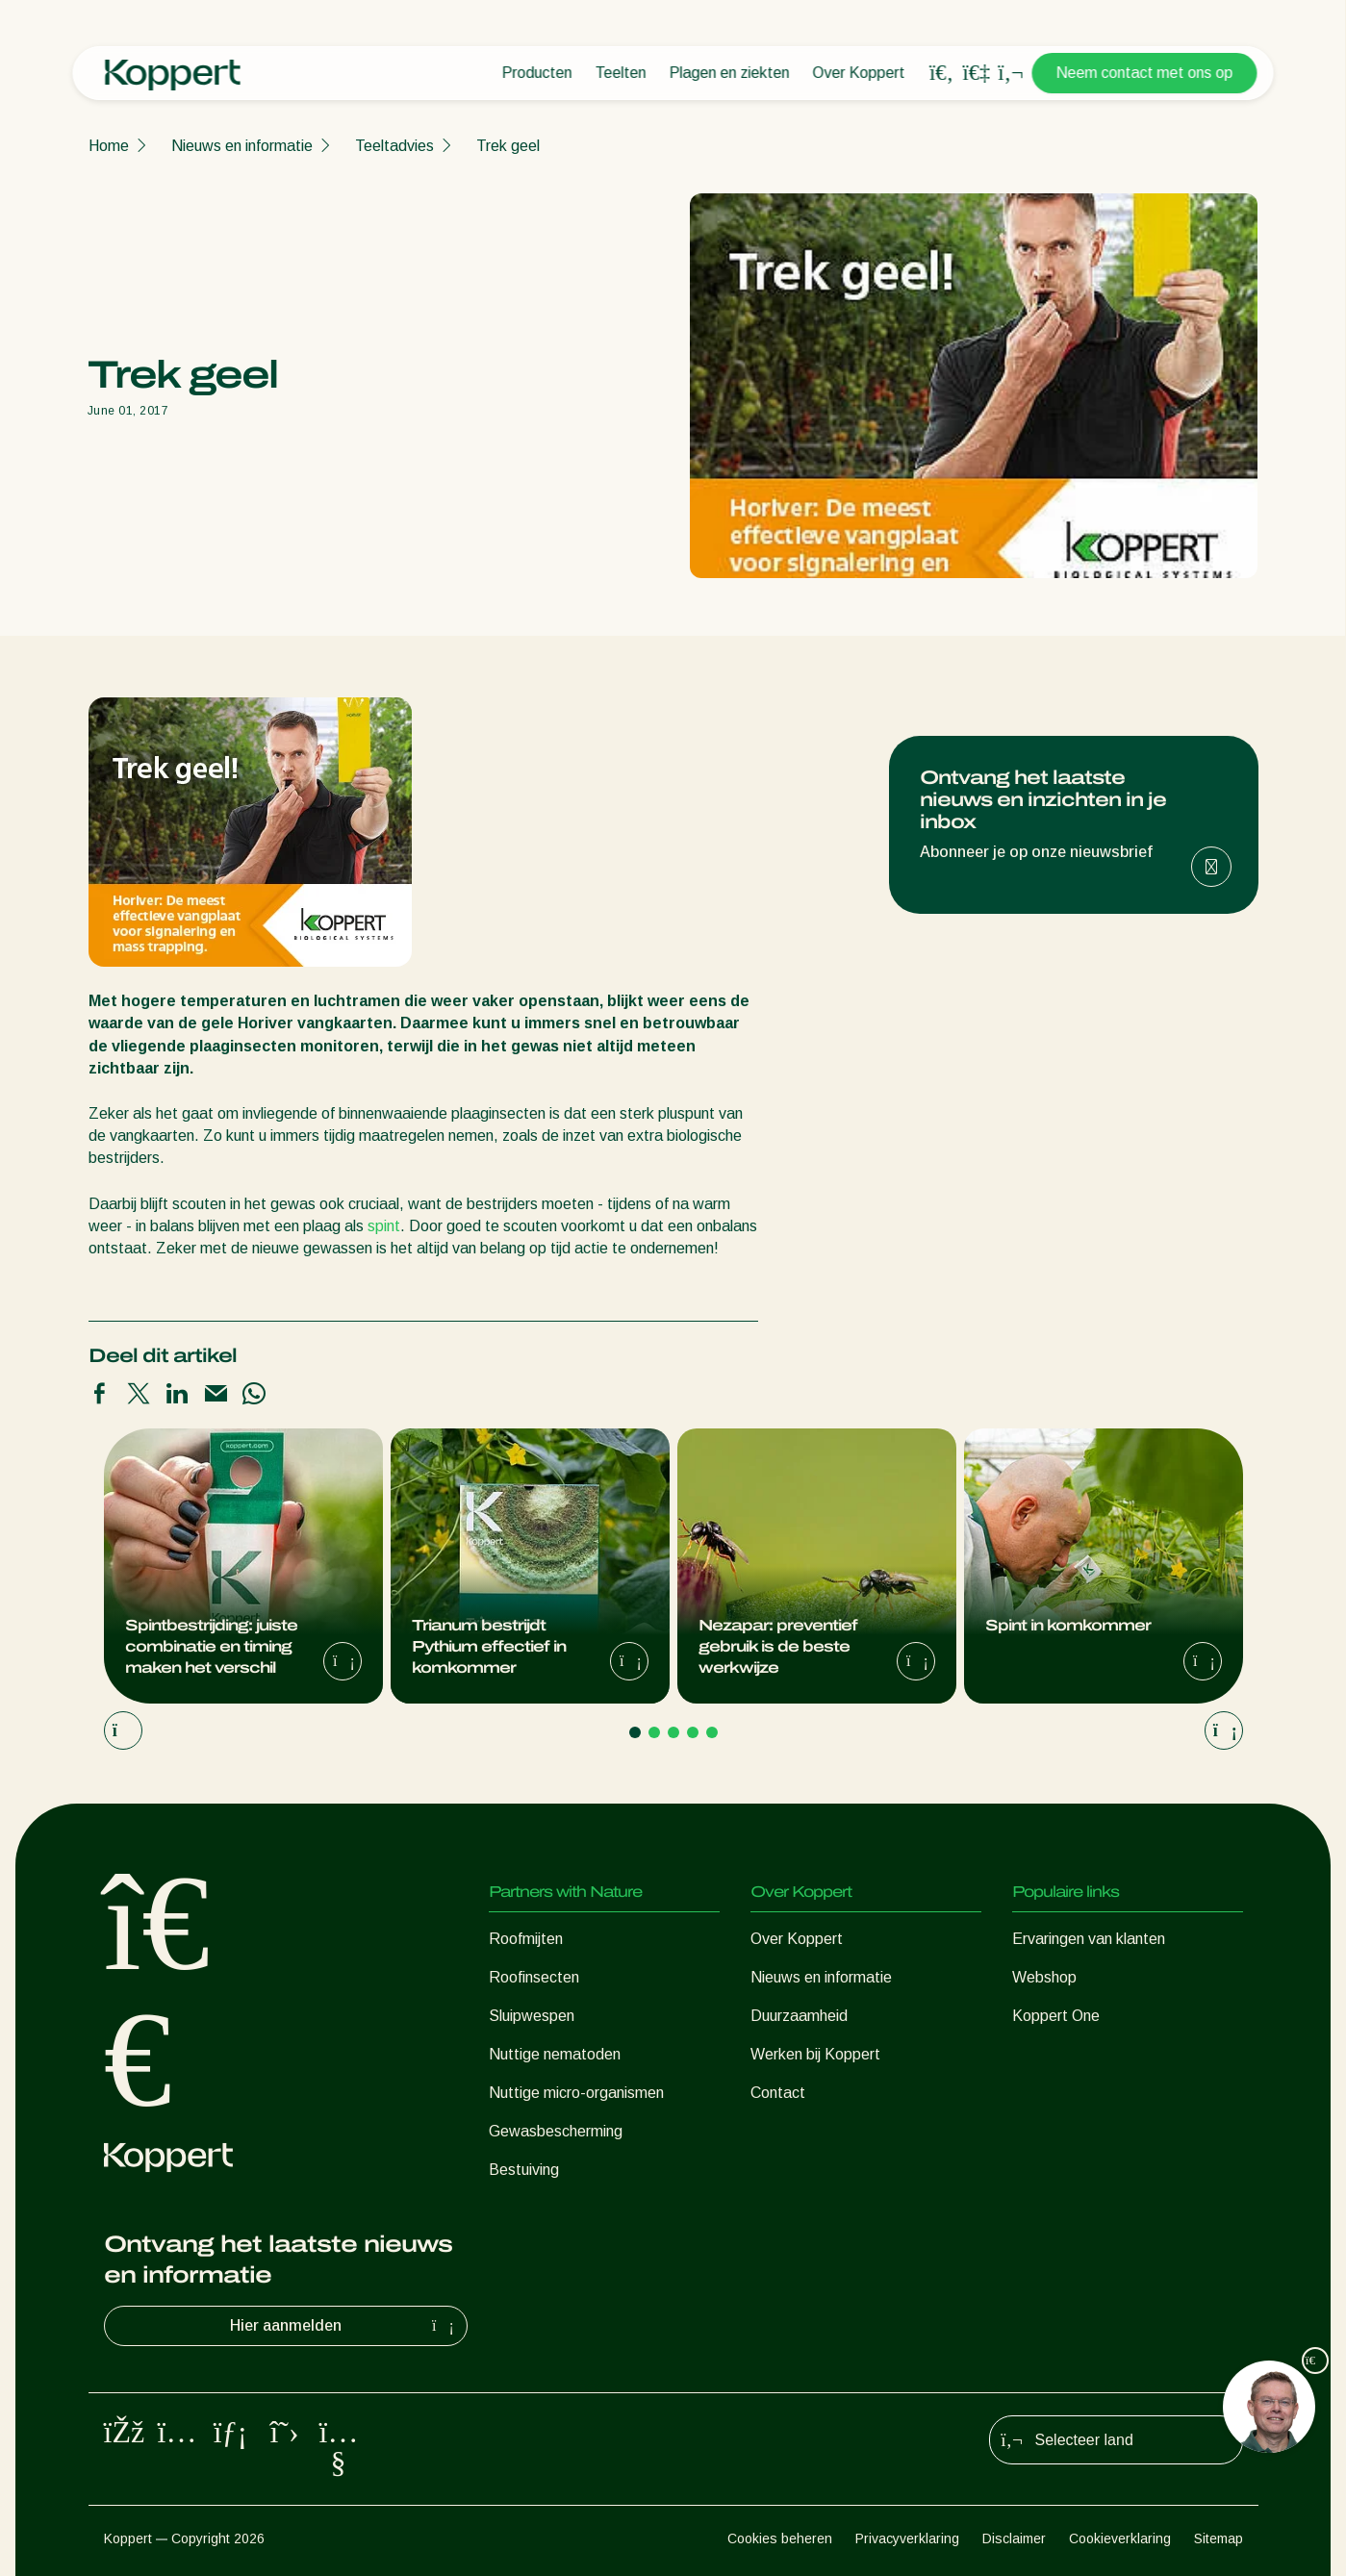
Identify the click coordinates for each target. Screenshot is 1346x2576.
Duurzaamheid (799, 2016)
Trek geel (508, 146)
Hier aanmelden (344, 2326)
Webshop (1044, 1977)
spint (384, 1226)
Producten (537, 72)
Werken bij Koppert (815, 2054)
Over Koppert (859, 72)
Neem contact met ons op (1144, 72)
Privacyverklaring (907, 2538)
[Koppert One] (976, 73)
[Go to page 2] (654, 1732)
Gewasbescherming (555, 2131)
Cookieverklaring (1120, 2538)
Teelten (621, 72)
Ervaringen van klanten (1088, 1939)
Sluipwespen (531, 2016)
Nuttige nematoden (555, 2054)
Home (109, 146)
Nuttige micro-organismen (576, 2092)
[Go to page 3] (673, 1732)
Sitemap (1218, 2538)
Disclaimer (1014, 2538)
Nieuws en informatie (242, 146)
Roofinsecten (534, 1977)
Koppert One (1056, 2016)
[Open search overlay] (941, 73)
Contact (777, 2092)
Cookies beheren (779, 2538)
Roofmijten (526, 1939)
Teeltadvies (394, 146)
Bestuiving (524, 2169)
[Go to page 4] (692, 1732)
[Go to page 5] (712, 1732)
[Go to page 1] (635, 1732)
